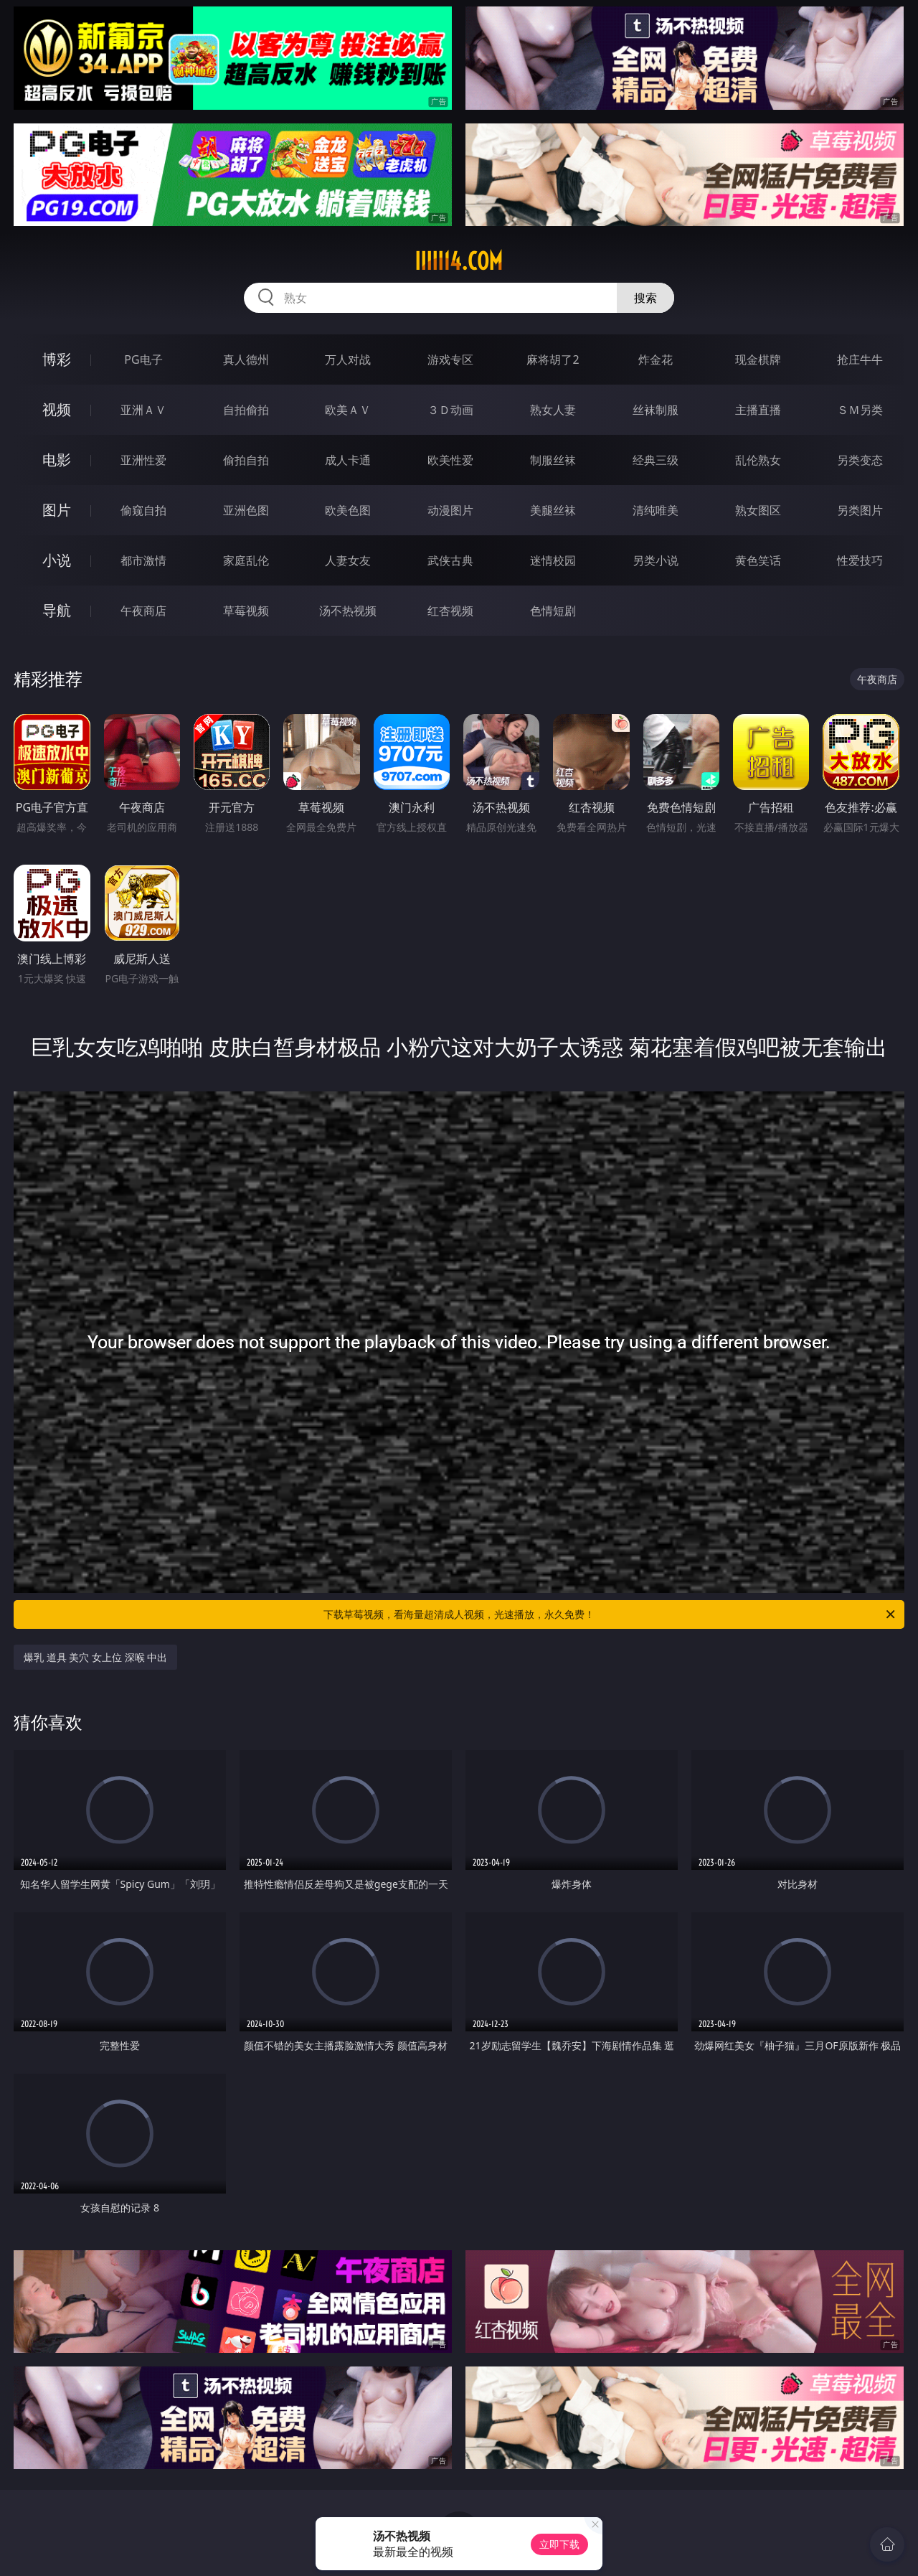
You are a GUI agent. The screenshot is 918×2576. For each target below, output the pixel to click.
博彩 (56, 359)
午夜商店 (143, 611)
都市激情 (143, 560)
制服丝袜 (553, 460)
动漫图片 (450, 510)
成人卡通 (348, 460)
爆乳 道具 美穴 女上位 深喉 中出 (95, 1657)
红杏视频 (450, 611)
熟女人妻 (553, 410)
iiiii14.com (459, 261)
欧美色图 (348, 510)
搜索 (645, 298)
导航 (56, 610)
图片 (56, 510)
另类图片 (860, 510)
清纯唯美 (655, 510)
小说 (56, 560)
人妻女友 (348, 560)
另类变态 (860, 460)
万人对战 (348, 359)
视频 (56, 409)
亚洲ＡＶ (143, 410)
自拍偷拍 (246, 410)
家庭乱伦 (246, 560)
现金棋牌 (758, 359)
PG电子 (143, 359)
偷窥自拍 (143, 510)
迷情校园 (553, 560)
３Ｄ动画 (450, 410)
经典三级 (655, 460)
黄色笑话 (758, 560)
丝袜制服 (655, 410)
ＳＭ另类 (860, 410)
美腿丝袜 (553, 510)
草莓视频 (246, 611)
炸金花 (655, 359)
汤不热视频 (348, 611)
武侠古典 (450, 560)
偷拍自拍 (246, 460)
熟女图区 (758, 510)
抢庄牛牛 (860, 359)
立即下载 (559, 2544)
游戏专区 (450, 359)
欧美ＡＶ (348, 410)
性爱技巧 (860, 560)
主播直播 (758, 410)
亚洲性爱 (143, 460)
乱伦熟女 (758, 460)
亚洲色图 (246, 510)
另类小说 (655, 560)
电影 (56, 459)
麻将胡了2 (552, 359)
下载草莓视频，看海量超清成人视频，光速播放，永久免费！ (610, 1614)
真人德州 (246, 359)
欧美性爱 (450, 460)
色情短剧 (553, 611)
